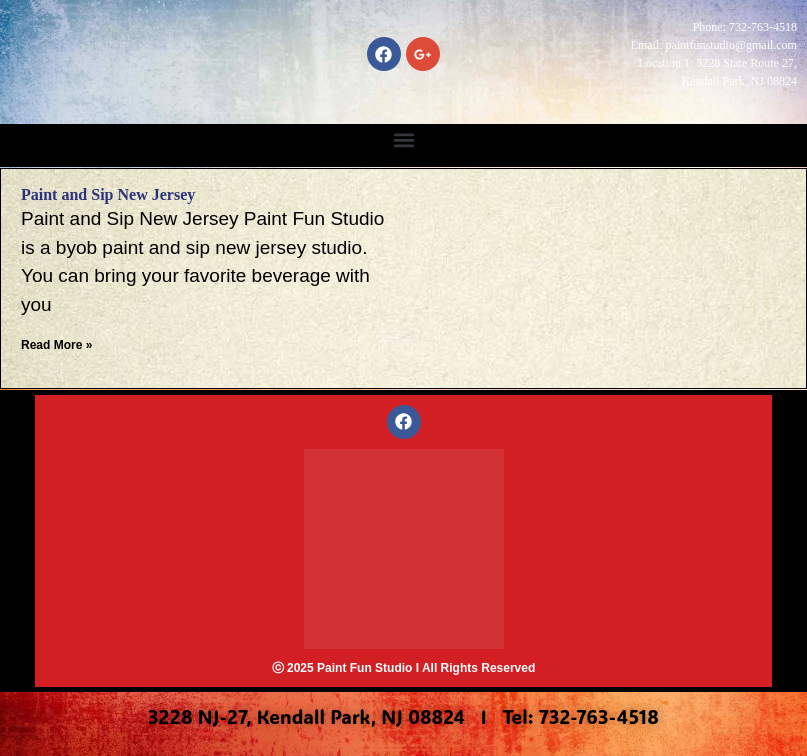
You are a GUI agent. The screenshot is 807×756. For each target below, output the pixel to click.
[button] (403, 140)
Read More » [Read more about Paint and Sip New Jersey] (56, 345)
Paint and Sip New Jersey (108, 194)
